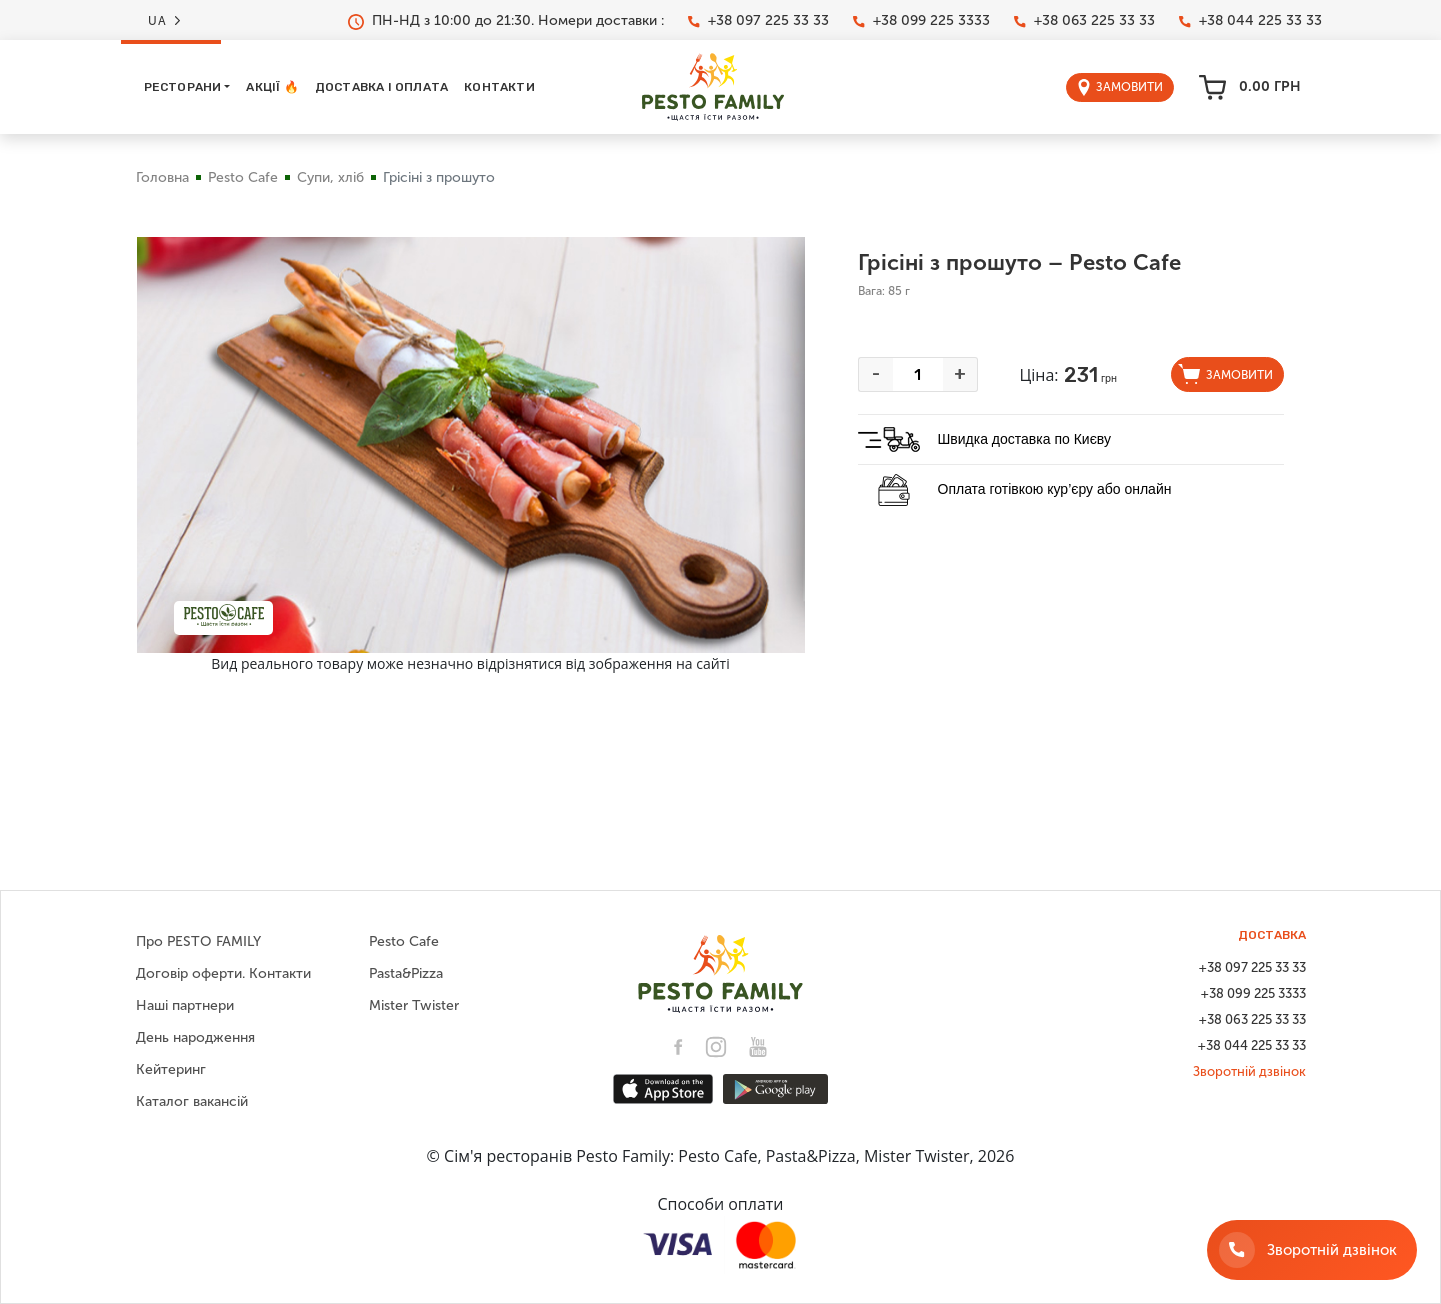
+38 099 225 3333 (921, 21)
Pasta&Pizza (406, 973)
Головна (162, 177)
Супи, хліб (330, 177)
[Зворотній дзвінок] (1312, 1250)
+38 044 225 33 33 (1250, 21)
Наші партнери (185, 1005)
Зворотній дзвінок (1249, 1071)
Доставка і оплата (381, 87)
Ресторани (183, 87)
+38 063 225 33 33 (1084, 21)
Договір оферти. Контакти (223, 973)
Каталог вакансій (192, 1101)
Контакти (499, 87)
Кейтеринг (171, 1069)
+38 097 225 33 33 (758, 21)
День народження (195, 1037)
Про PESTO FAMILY (198, 941)
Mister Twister (414, 1005)
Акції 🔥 (272, 87)
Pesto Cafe (243, 177)
